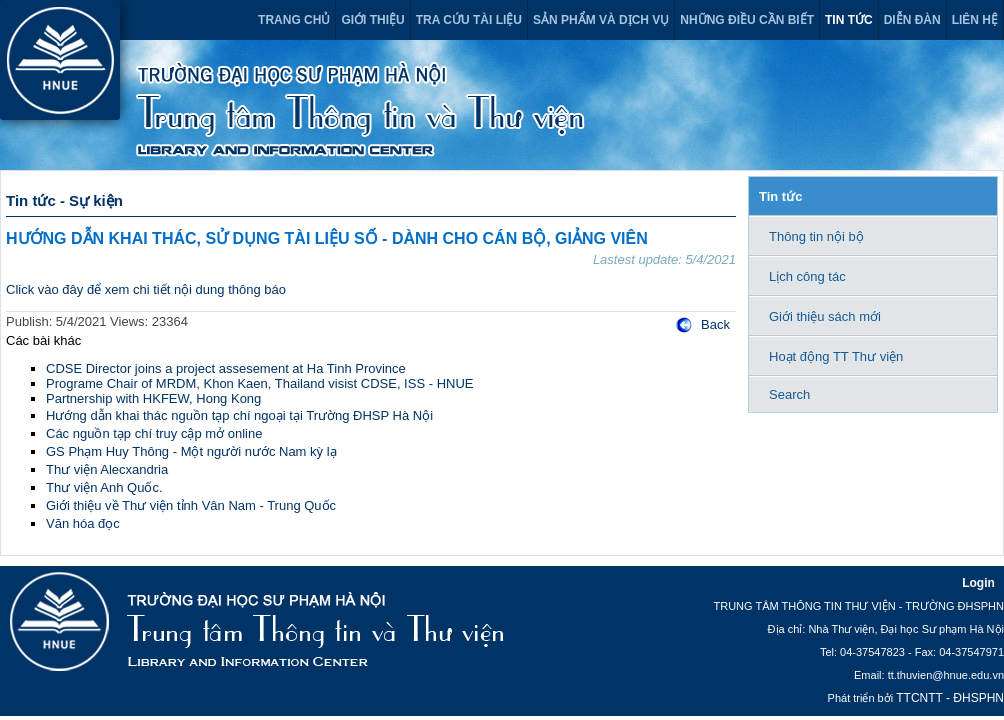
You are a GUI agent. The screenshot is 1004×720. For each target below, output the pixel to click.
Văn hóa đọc (83, 523)
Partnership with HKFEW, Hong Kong (153, 398)
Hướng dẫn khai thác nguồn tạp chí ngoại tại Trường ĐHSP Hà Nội (239, 415)
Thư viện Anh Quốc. (104, 487)
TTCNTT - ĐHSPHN (950, 698)
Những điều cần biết (747, 20)
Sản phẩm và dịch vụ (601, 20)
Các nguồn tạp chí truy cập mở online (154, 433)
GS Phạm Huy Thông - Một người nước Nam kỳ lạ (191, 451)
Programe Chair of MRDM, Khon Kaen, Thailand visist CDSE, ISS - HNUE (259, 383)
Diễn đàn (912, 20)
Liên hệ (975, 20)
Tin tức (849, 20)
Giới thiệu (372, 20)
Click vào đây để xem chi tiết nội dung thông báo (146, 289)
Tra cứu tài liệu (469, 20)
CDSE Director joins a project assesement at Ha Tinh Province (226, 368)
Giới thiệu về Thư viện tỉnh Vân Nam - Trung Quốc (191, 505)
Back (715, 324)
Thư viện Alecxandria (107, 469)
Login (978, 583)
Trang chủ (294, 20)
